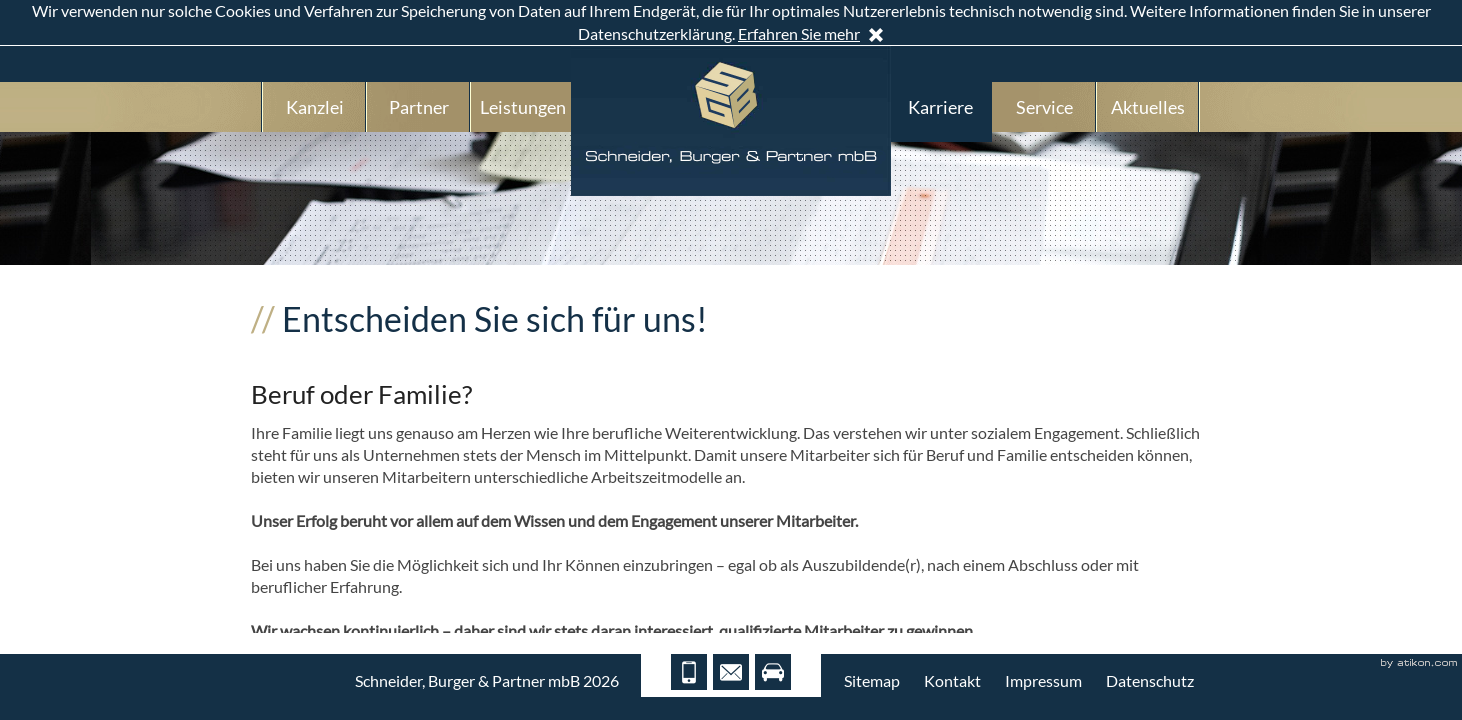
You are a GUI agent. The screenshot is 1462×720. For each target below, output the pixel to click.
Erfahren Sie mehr (799, 33)
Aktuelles (1148, 107)
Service (1044, 107)
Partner (419, 107)
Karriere (940, 107)
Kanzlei (315, 107)
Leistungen (523, 107)
